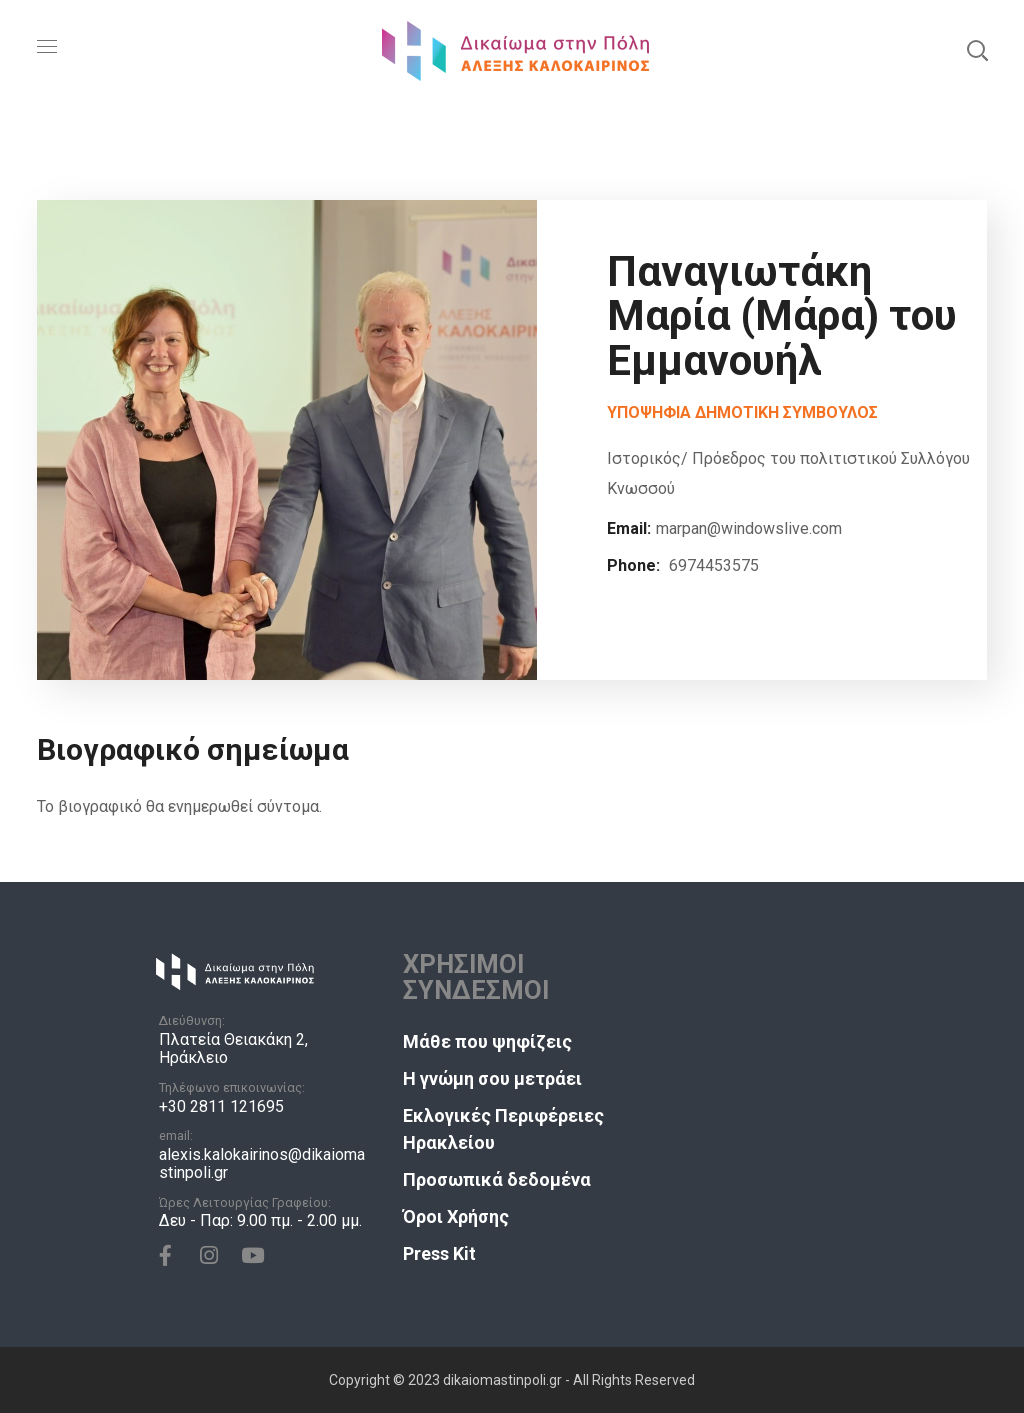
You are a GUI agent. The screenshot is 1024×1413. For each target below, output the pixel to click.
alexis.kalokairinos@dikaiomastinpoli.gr (262, 1164)
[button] (977, 50)
